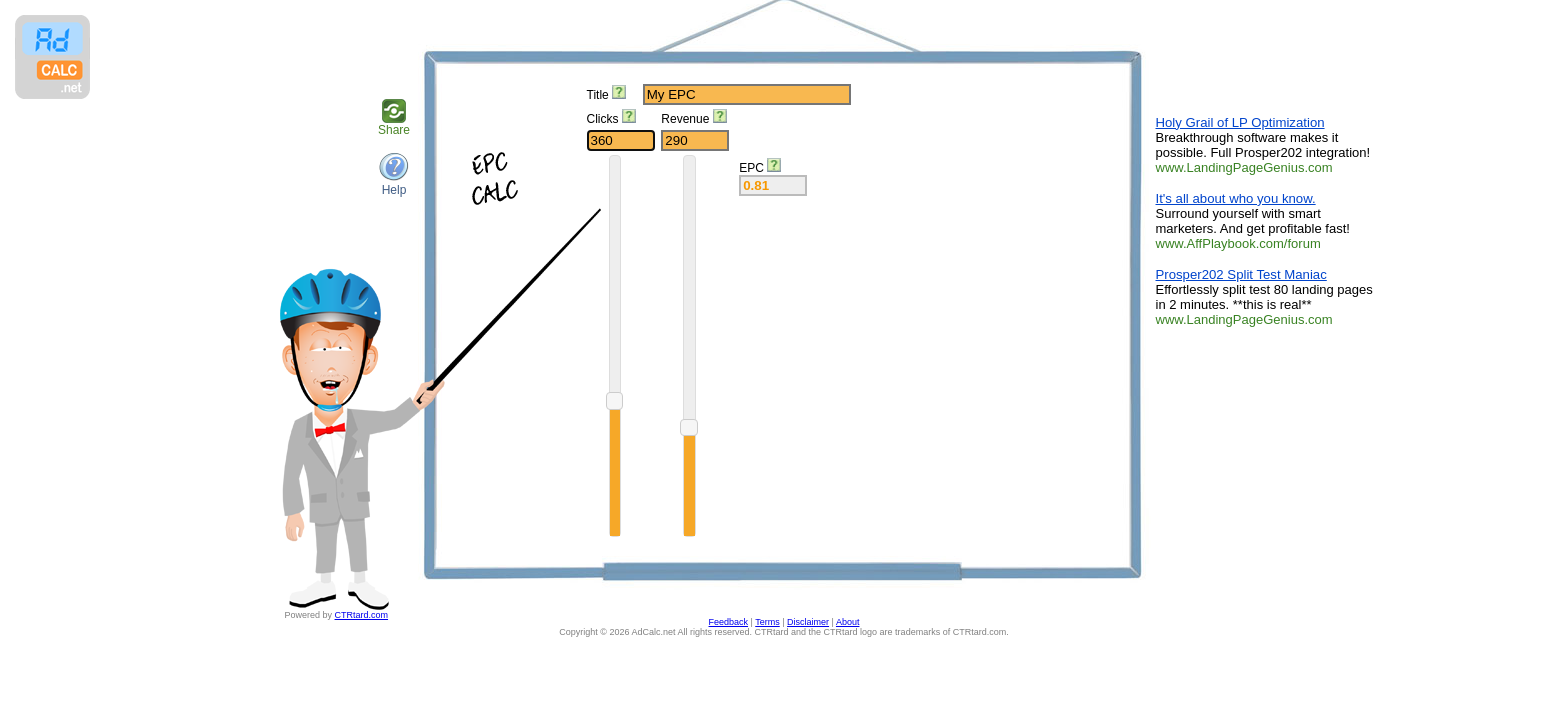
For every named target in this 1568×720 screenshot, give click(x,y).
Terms (767, 622)
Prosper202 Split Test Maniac (1241, 274)
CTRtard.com (362, 615)
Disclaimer (808, 622)
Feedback (729, 622)
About (848, 622)
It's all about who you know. (1236, 198)
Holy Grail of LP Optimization (1240, 122)
